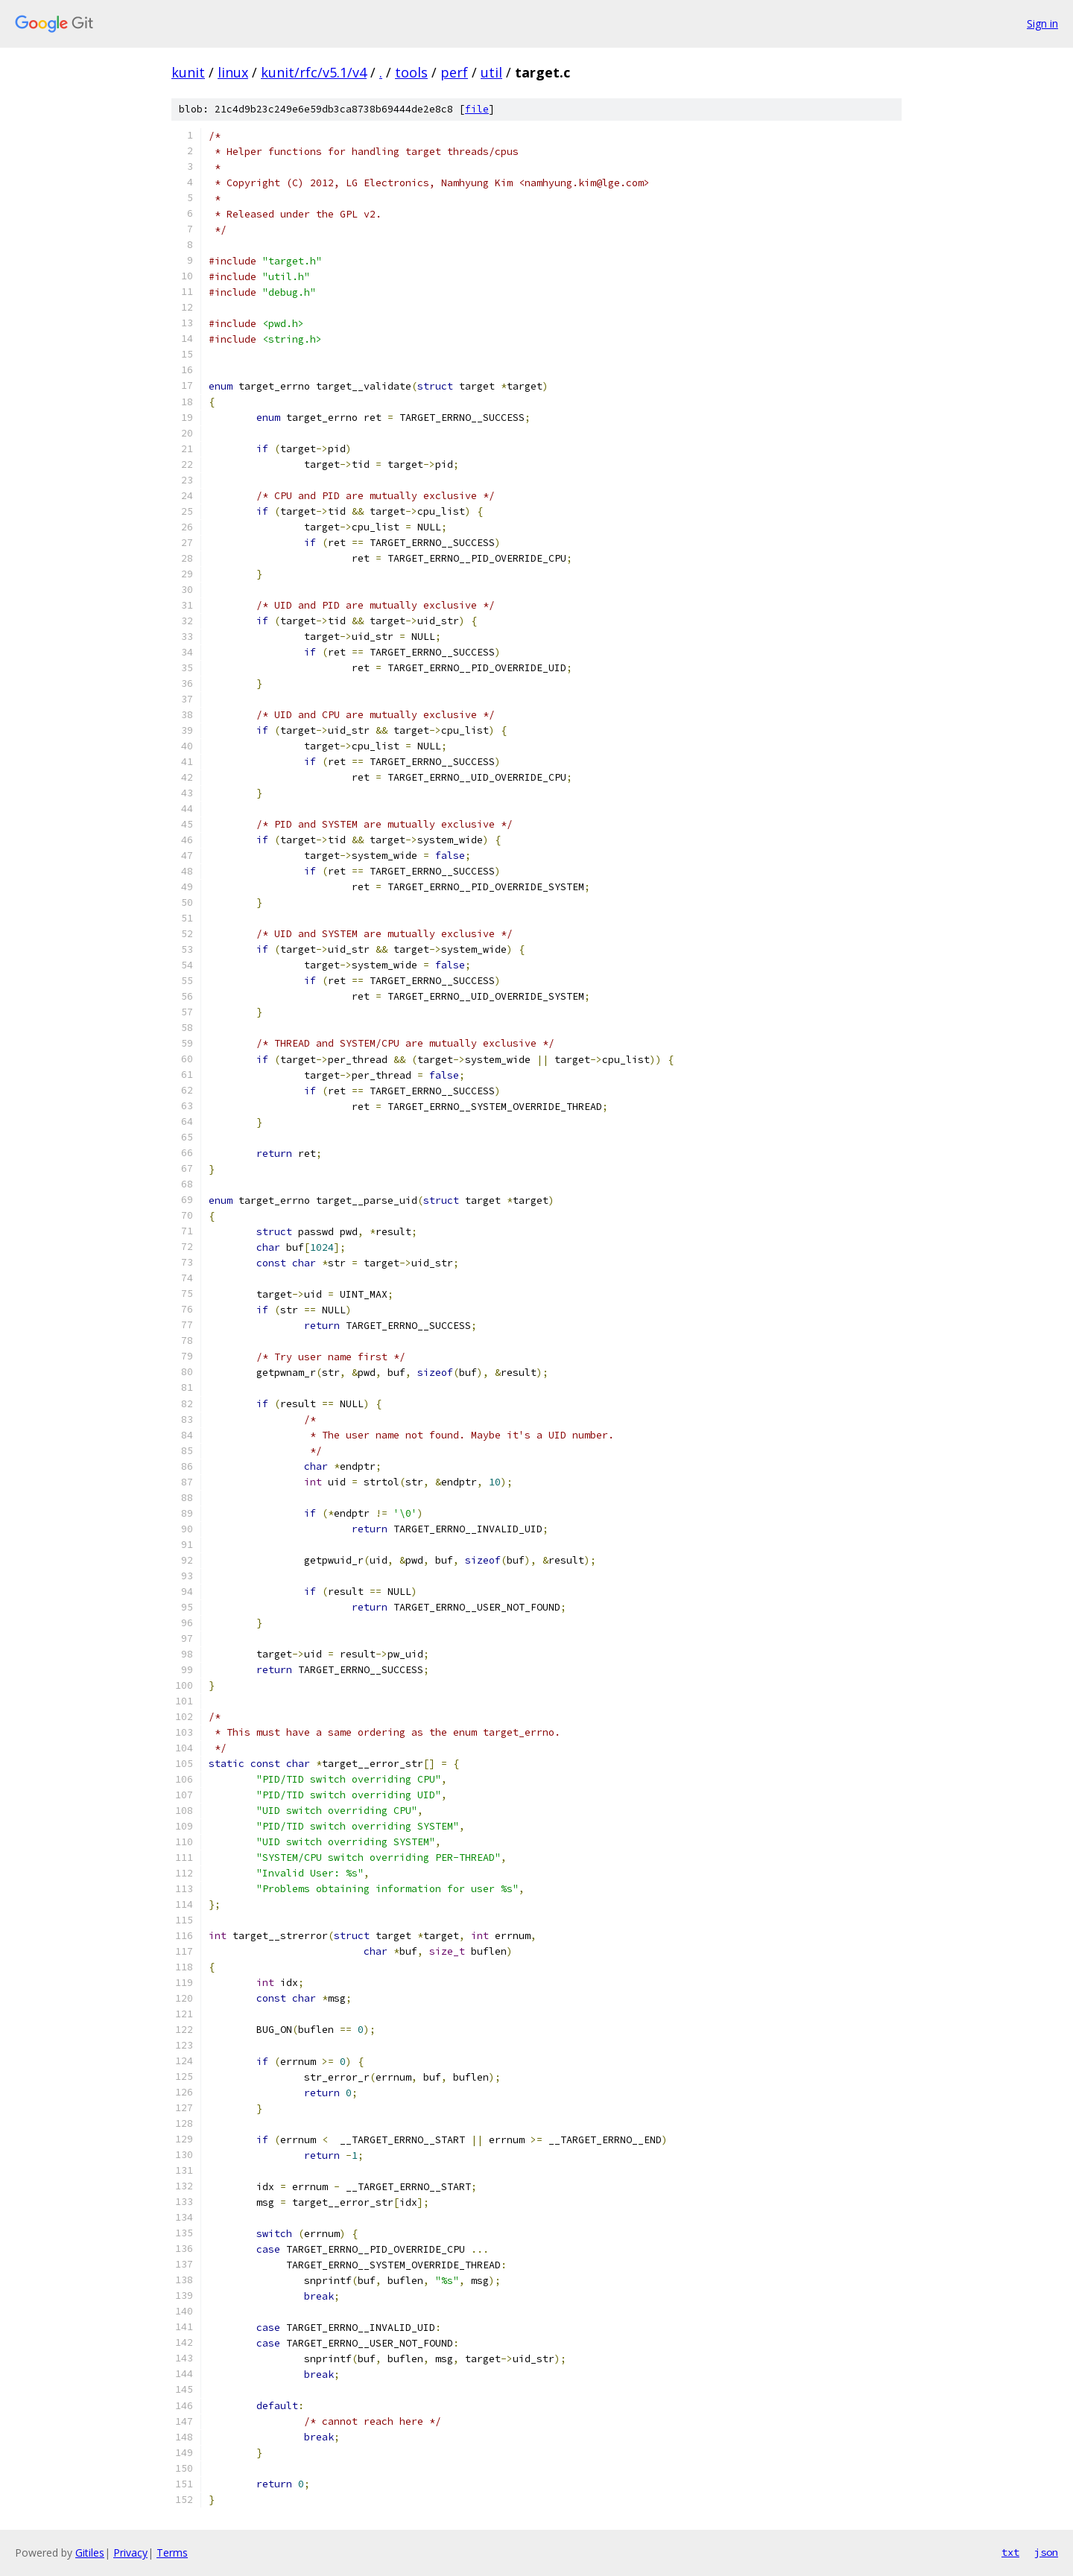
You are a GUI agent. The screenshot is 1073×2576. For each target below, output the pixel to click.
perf (454, 72)
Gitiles (89, 2552)
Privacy (130, 2552)
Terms (172, 2552)
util (491, 72)
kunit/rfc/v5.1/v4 (314, 72)
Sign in (1042, 23)
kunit (188, 72)
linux (233, 72)
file (477, 109)
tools (411, 72)
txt (1010, 2552)
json (1046, 2552)
